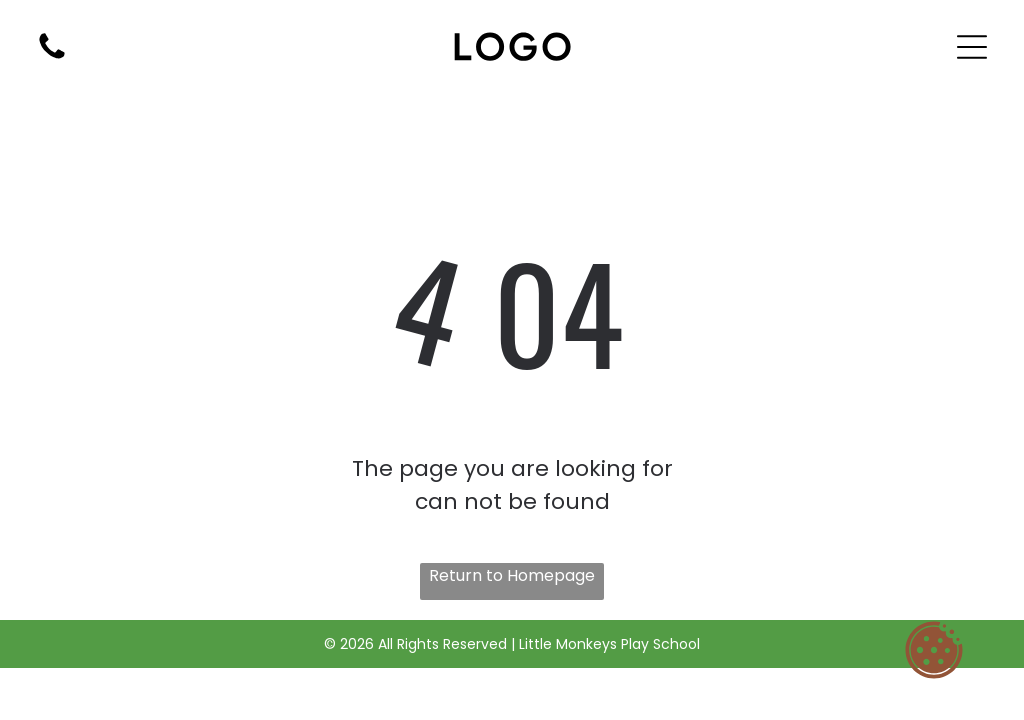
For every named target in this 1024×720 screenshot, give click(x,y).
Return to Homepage (512, 575)
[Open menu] (972, 47)
